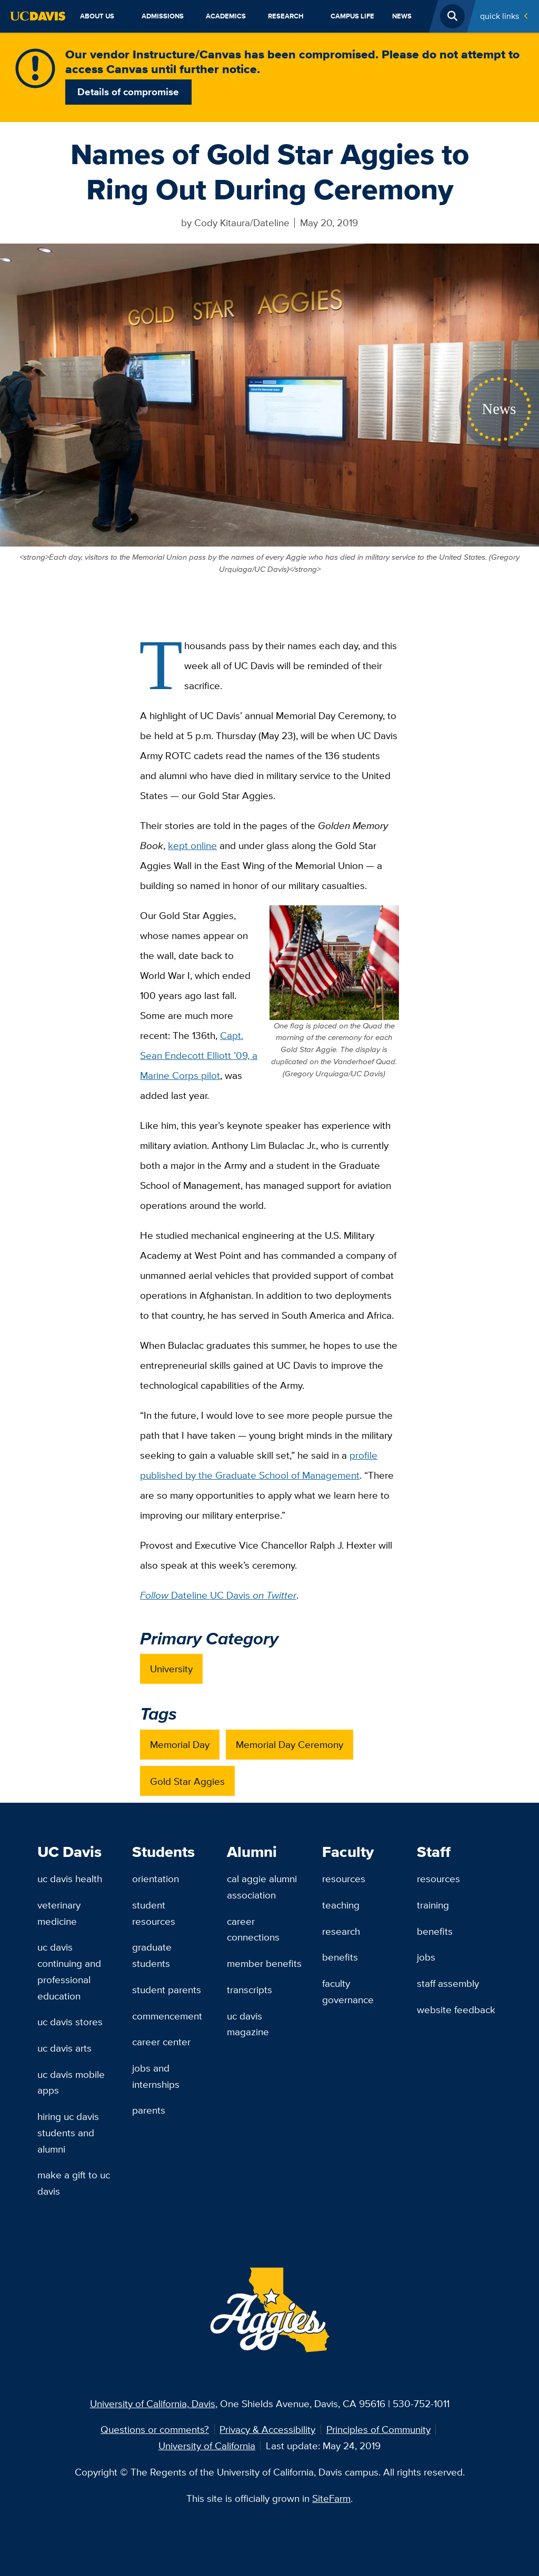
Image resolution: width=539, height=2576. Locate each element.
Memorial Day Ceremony (289, 1744)
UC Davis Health (69, 1878)
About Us (97, 16)
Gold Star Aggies (187, 1781)
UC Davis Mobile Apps (71, 2082)
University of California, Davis (152, 2403)
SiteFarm (331, 2498)
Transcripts (249, 1989)
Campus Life (352, 16)
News (402, 16)
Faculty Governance (348, 1991)
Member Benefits (264, 1963)
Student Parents (166, 1989)
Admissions (163, 16)
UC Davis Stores (70, 2021)
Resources (343, 1878)
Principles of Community (378, 2429)
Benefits (340, 1956)
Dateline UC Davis (218, 1595)
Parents (148, 2110)
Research (286, 16)
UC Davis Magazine (248, 2023)
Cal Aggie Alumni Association (262, 1886)
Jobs (426, 1956)
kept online (192, 845)
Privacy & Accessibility (267, 2429)
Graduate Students (152, 1955)
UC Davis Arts (64, 2047)
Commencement (167, 2015)
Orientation (155, 1878)
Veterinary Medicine (59, 1912)
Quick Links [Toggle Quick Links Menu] (499, 16)
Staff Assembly (448, 1983)
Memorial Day (179, 1744)
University (171, 1668)
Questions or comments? (155, 2429)
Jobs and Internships (155, 2076)
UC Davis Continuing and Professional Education (69, 1971)
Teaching (341, 1904)
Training (433, 1904)
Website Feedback (456, 2009)
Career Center (161, 2041)
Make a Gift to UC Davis (73, 2182)
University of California (206, 2445)
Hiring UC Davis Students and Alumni (68, 2132)
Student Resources (153, 1912)
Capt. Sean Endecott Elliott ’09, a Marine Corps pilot (198, 1055)
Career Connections (253, 1929)
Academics (226, 16)
